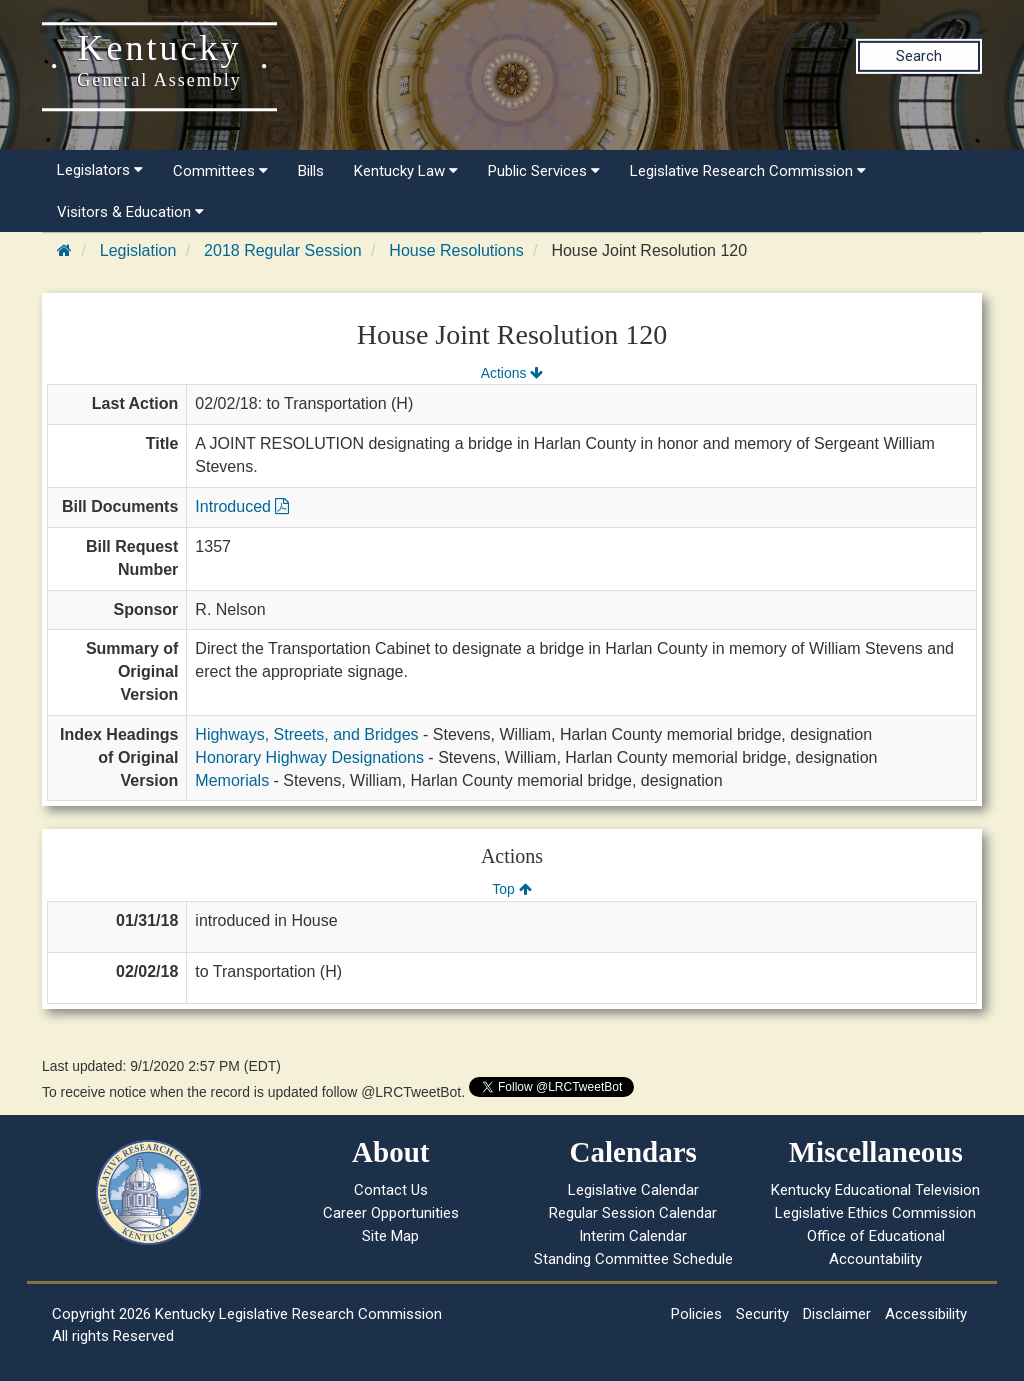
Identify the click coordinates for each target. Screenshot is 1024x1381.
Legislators (100, 170)
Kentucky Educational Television (875, 1190)
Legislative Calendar (633, 1190)
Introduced (242, 506)
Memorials (232, 780)
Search (919, 56)
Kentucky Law (406, 171)
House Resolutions (456, 250)
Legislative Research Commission (748, 171)
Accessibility (926, 1314)
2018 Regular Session (282, 250)
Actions (512, 373)
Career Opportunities (391, 1213)
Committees (220, 171)
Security (762, 1314)
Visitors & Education (130, 212)
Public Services (544, 171)
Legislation (138, 250)
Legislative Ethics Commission (875, 1213)
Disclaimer (837, 1314)
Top (511, 889)
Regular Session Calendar (633, 1213)
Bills (311, 171)
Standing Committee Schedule (633, 1259)
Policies (696, 1314)
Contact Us (391, 1190)
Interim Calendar (633, 1236)
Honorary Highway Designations (309, 757)
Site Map (390, 1236)
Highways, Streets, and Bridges (306, 734)
